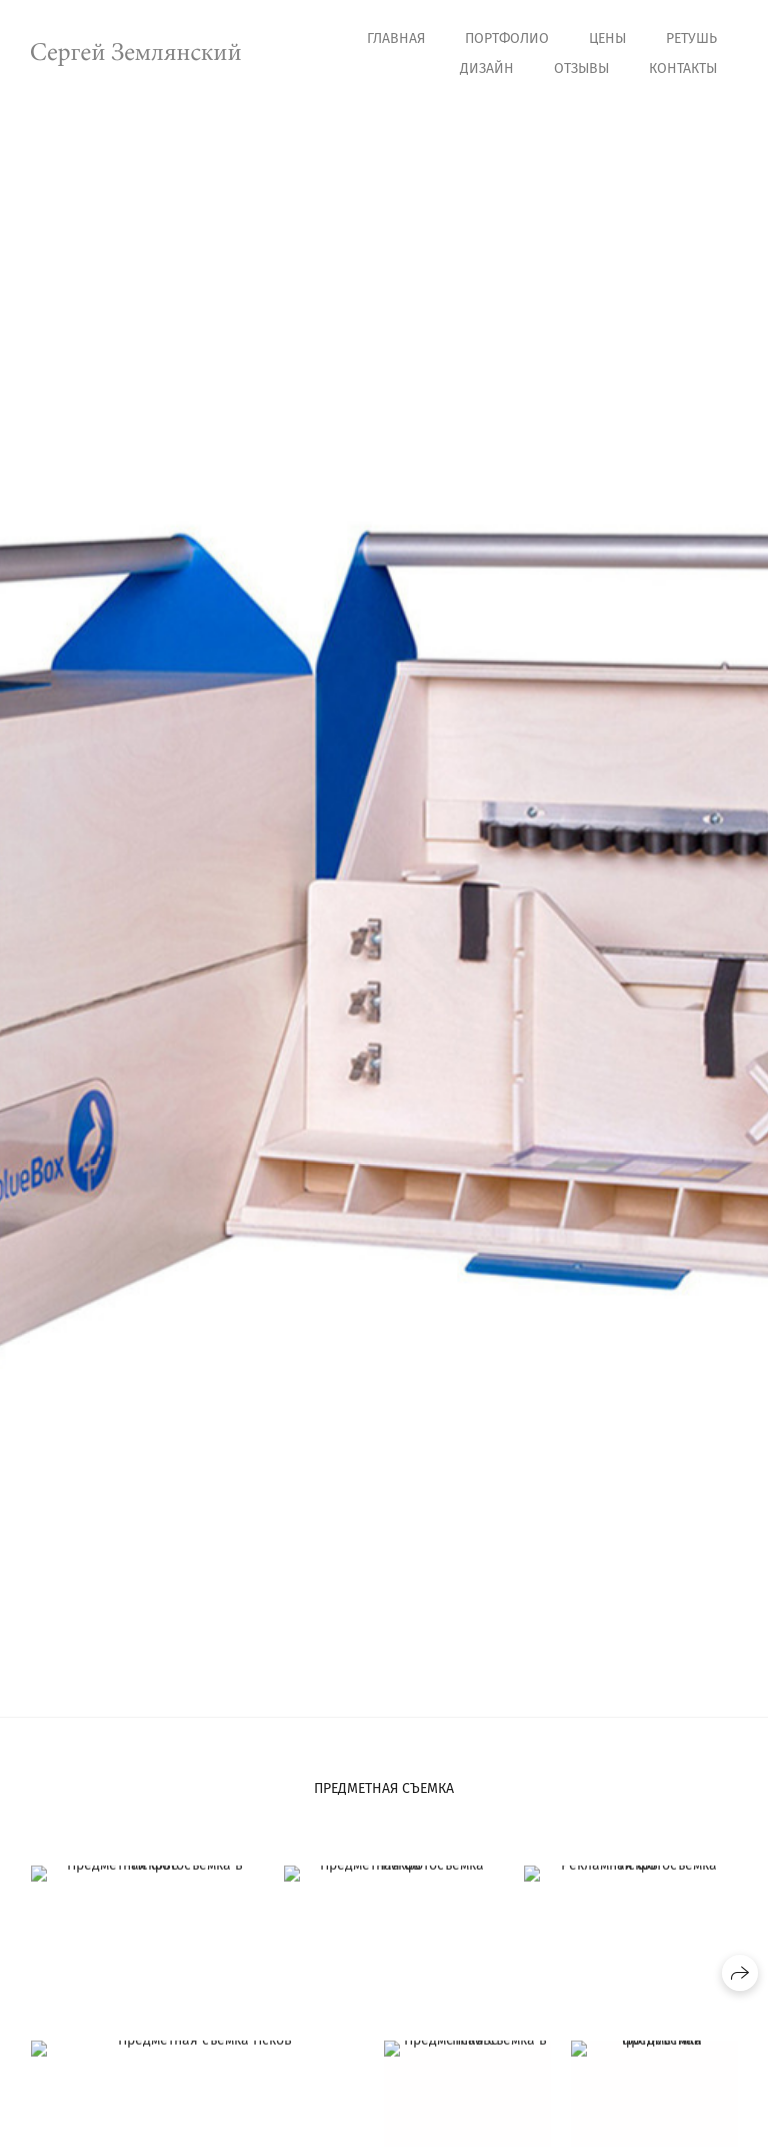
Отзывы (581, 68)
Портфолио (507, 38)
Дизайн (487, 68)
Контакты (683, 68)
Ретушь (691, 38)
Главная (396, 38)
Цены (607, 38)
